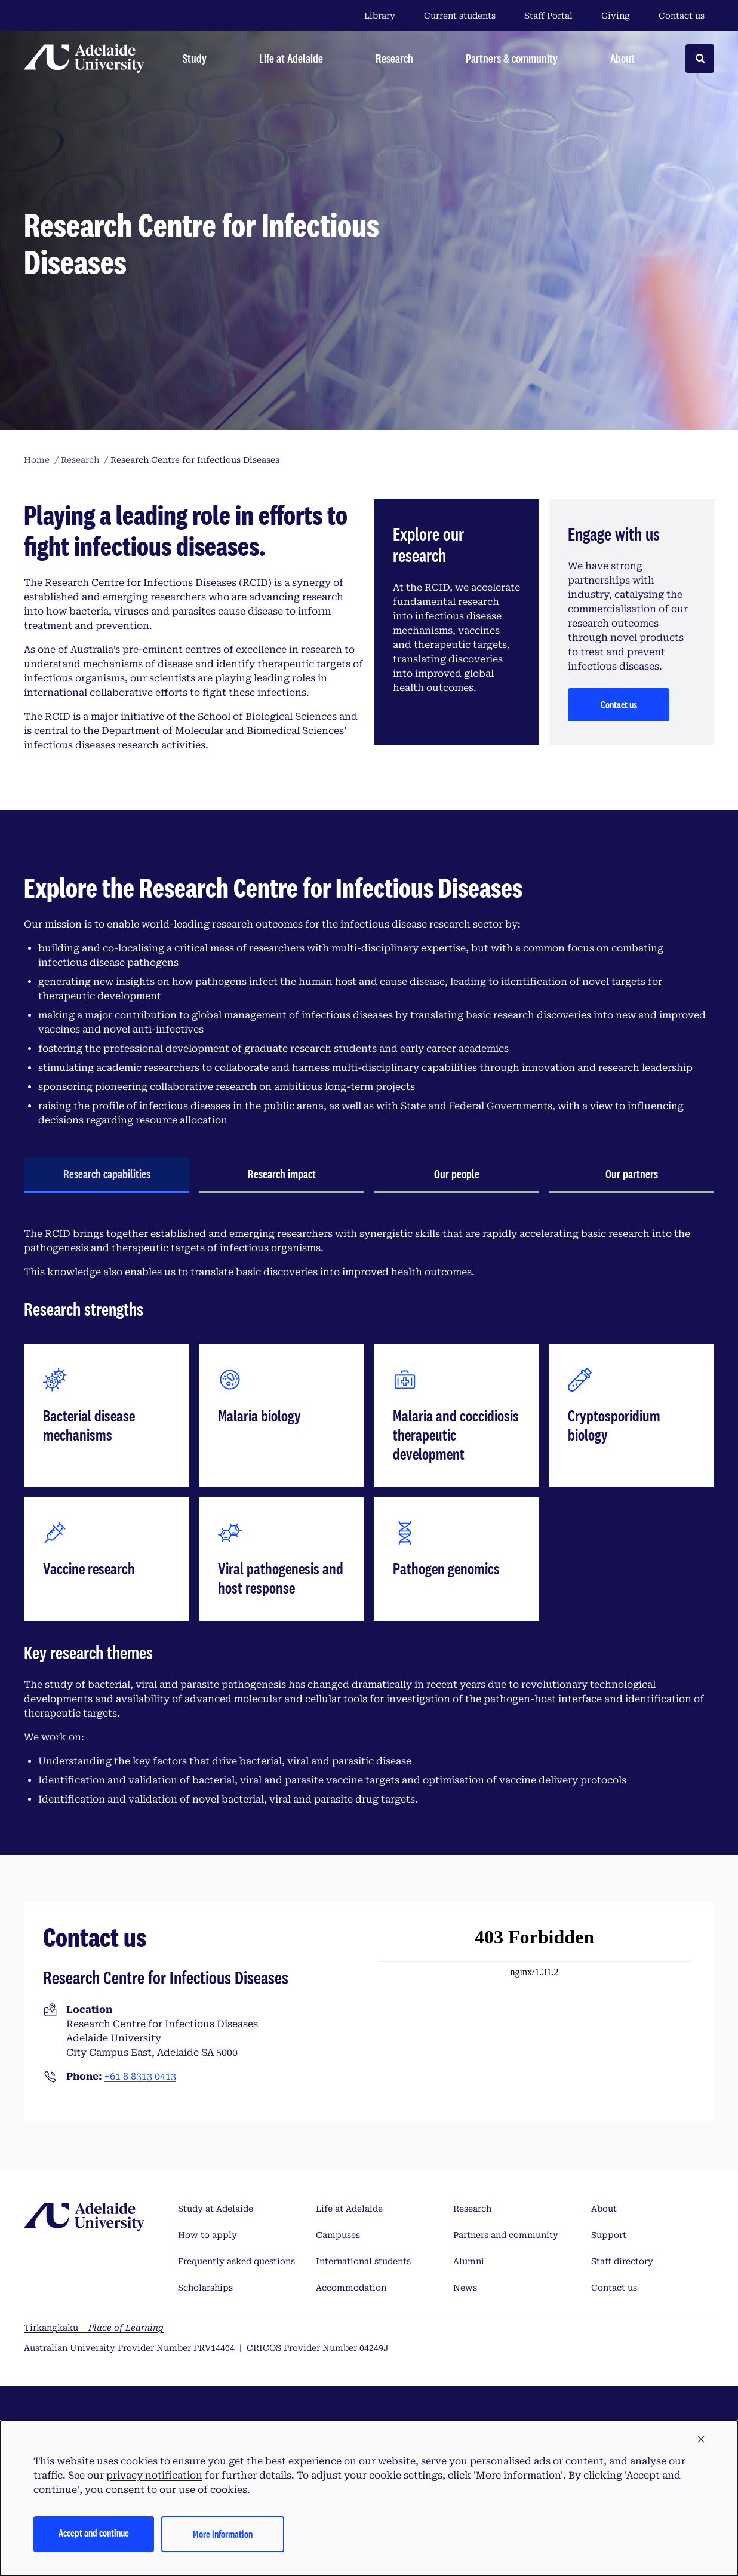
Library (379, 15)
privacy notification (154, 2475)
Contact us (682, 15)
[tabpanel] (369, 1516)
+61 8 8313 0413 (140, 2076)
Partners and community (505, 2235)
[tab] (106, 1175)
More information (223, 2534)
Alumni (468, 2261)
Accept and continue (94, 2533)
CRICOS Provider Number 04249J (318, 2348)
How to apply (207, 2235)
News (465, 2287)
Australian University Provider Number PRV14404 (129, 2348)
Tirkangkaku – (94, 2327)
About (604, 2208)
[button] (701, 2440)
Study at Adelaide (215, 2208)
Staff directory (622, 2261)
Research (472, 2208)
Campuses (338, 2235)
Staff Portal (548, 15)
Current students (460, 15)
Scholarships (205, 2287)
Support (608, 2235)
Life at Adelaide (349, 2208)
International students (363, 2261)
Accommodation (351, 2287)
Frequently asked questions (236, 2261)
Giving (615, 15)
